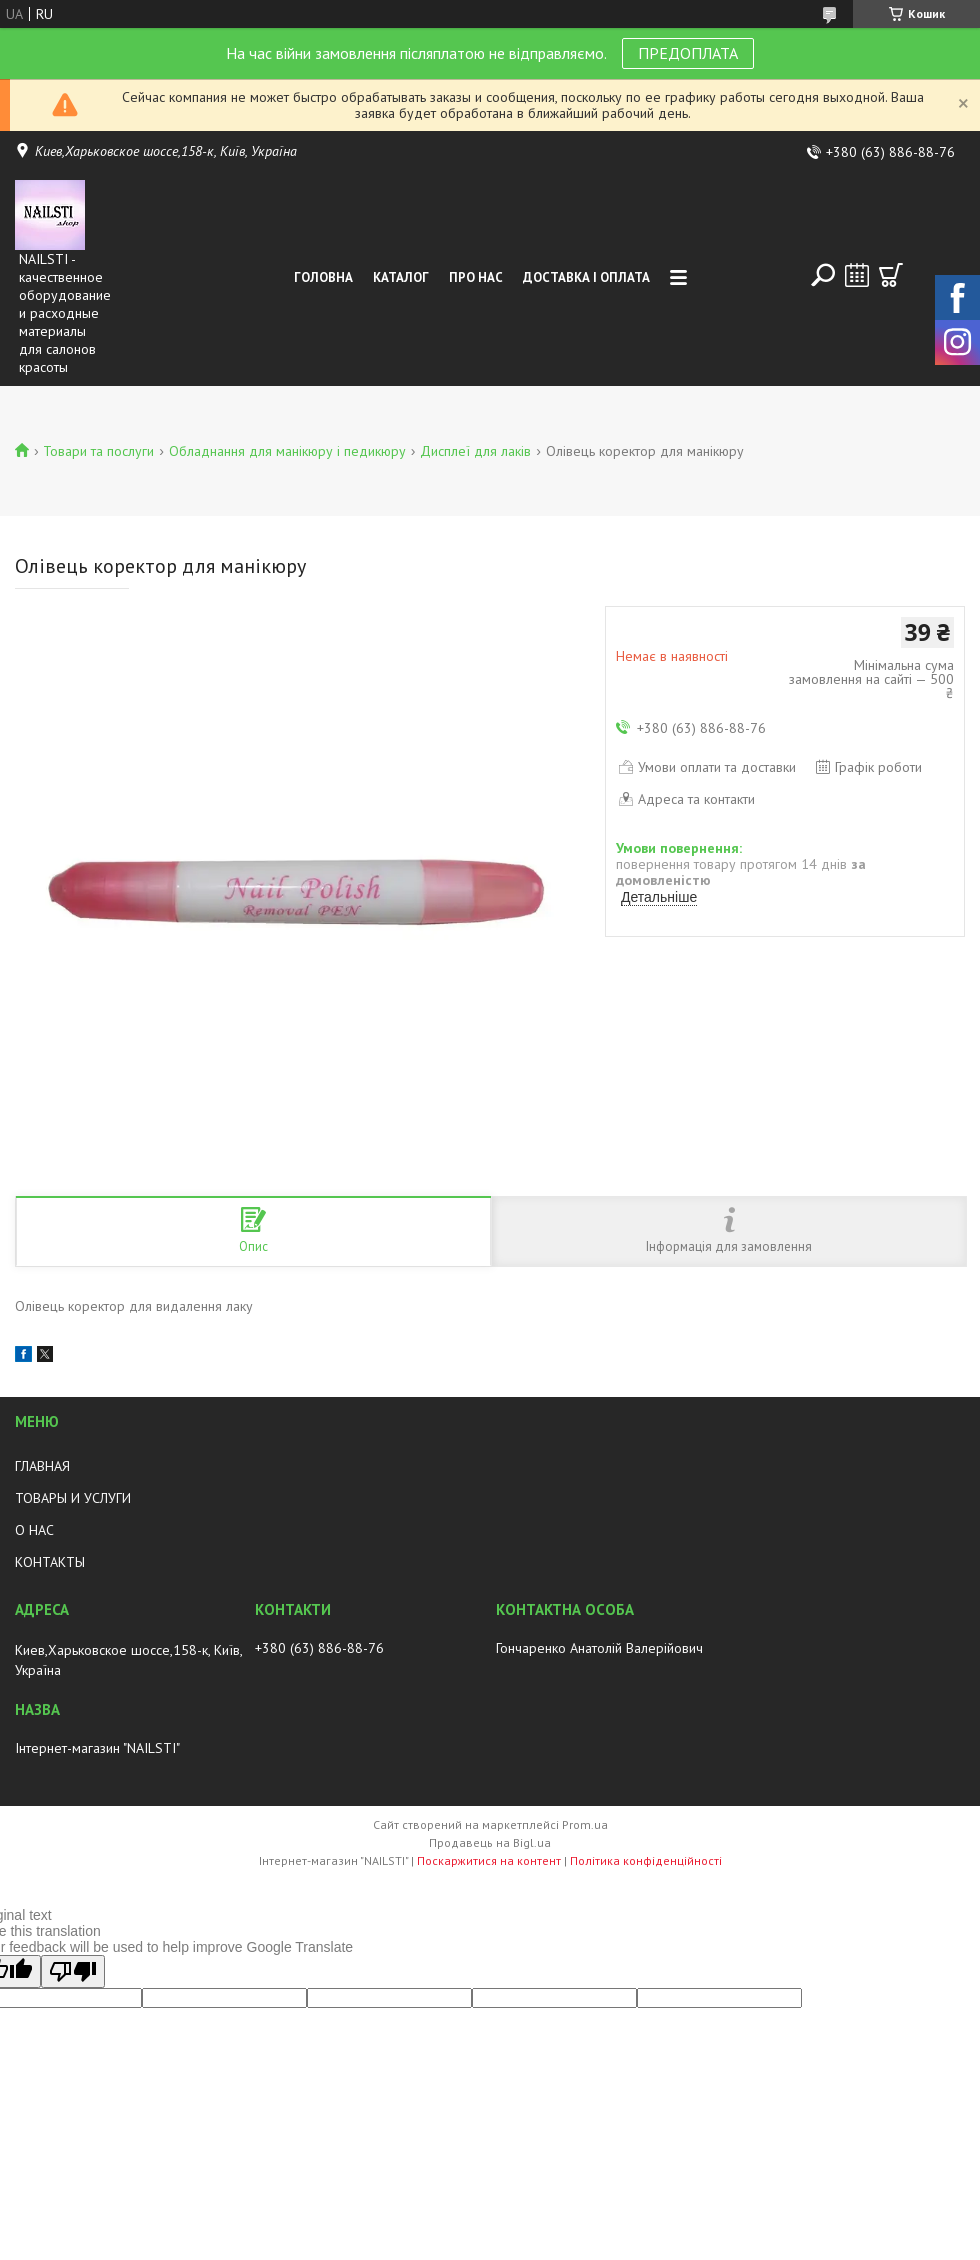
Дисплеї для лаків (475, 451)
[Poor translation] (73, 1971)
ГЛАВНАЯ (42, 1466)
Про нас (476, 277)
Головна (323, 277)
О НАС (34, 1530)
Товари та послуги (98, 451)
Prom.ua (585, 1824)
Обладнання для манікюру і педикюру (287, 451)
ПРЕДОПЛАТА (688, 53)
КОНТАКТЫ (50, 1562)
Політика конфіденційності (646, 1860)
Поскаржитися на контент (489, 1860)
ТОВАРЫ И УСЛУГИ (73, 1498)
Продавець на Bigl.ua (490, 1842)
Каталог (401, 277)
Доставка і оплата (586, 277)
